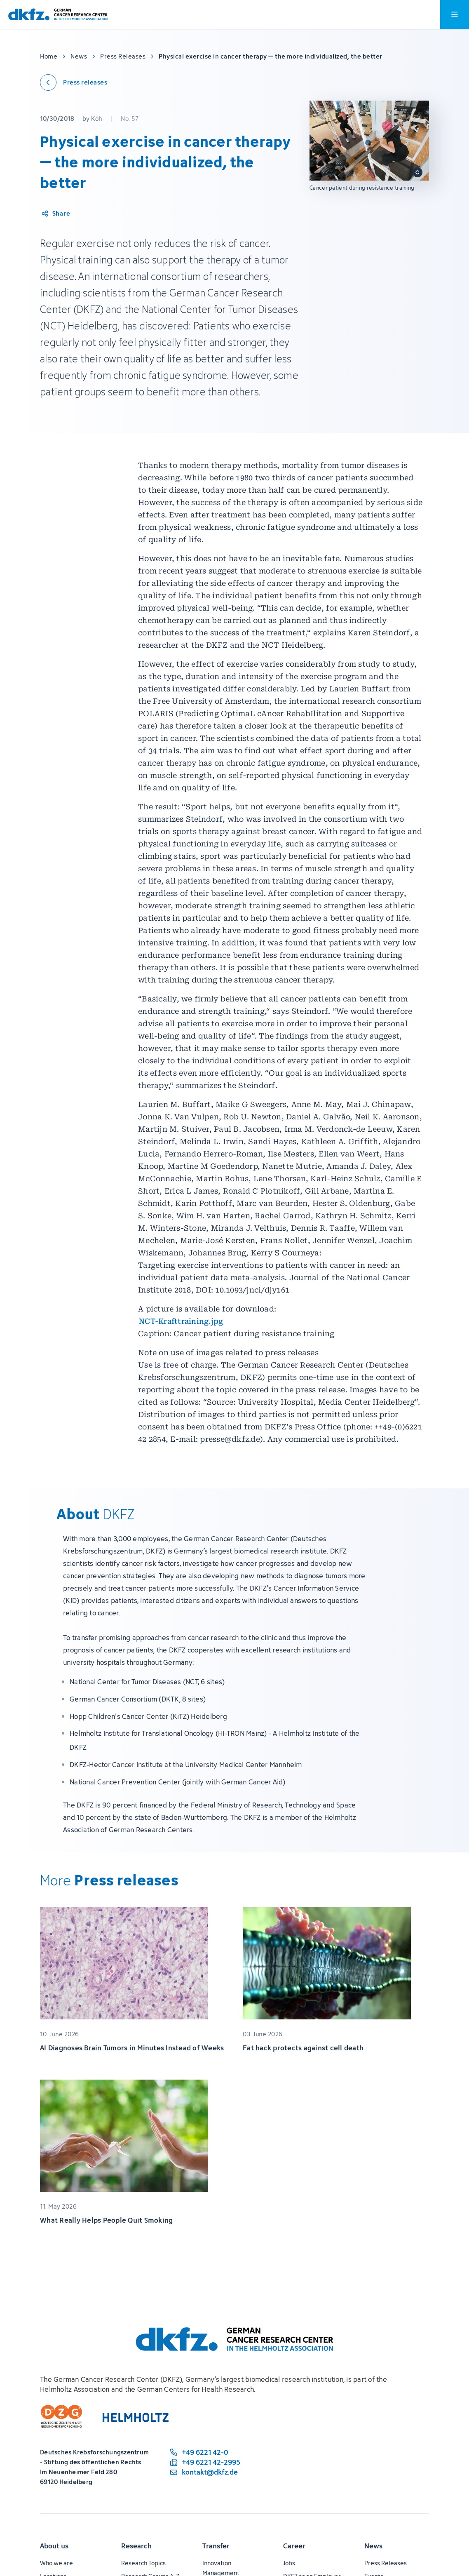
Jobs (289, 2563)
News (373, 2546)
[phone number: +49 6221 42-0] (204, 2452)
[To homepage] (58, 14)
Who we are (56, 2563)
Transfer (216, 2546)
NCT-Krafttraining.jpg (181, 1321)
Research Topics (143, 2563)
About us (54, 2546)
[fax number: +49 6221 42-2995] (204, 2462)
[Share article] (55, 214)
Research (136, 2546)
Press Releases (385, 2563)
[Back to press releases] (73, 82)
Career (294, 2546)
